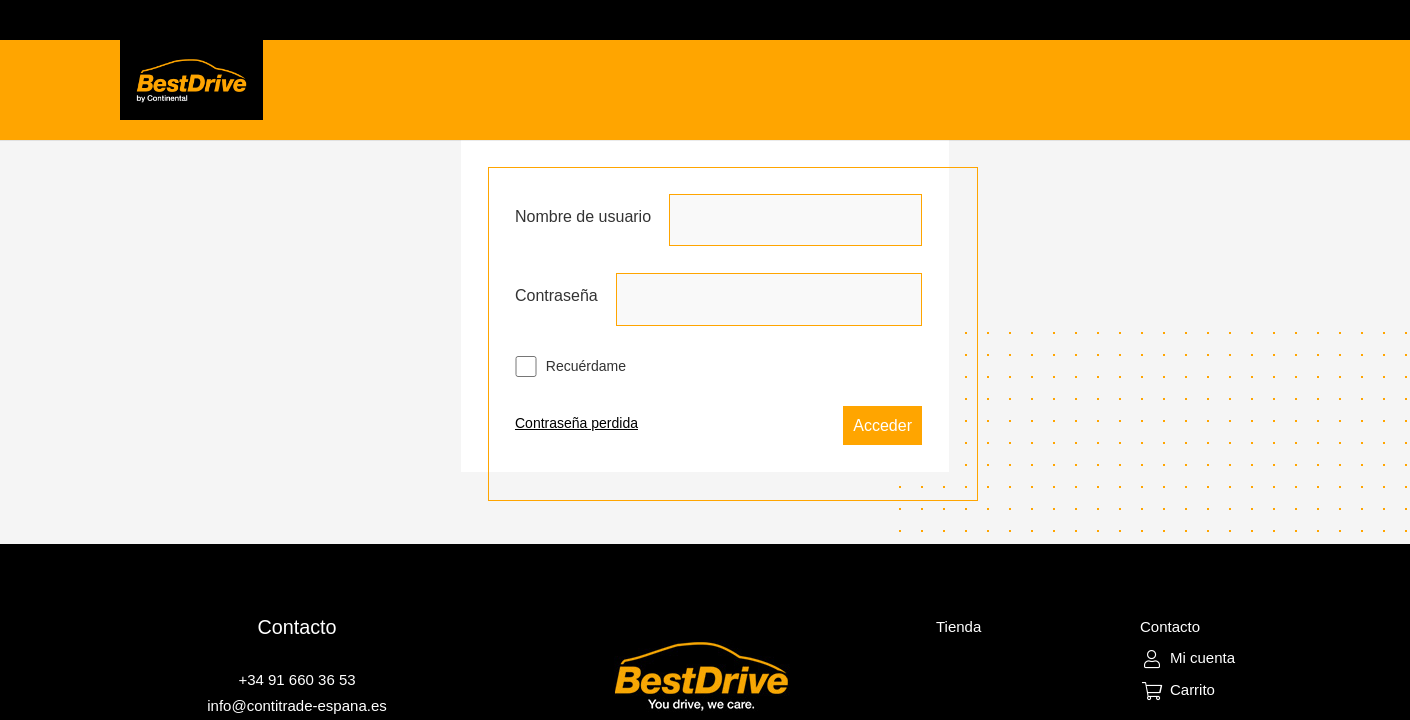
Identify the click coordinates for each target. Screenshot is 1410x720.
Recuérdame (570, 366)
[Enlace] (191, 80)
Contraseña (556, 295)
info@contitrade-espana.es (297, 705)
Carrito (1192, 689)
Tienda (958, 626)
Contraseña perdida (576, 423)
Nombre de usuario (583, 216)
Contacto (1170, 626)
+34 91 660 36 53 (296, 679)
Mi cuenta (1202, 657)
